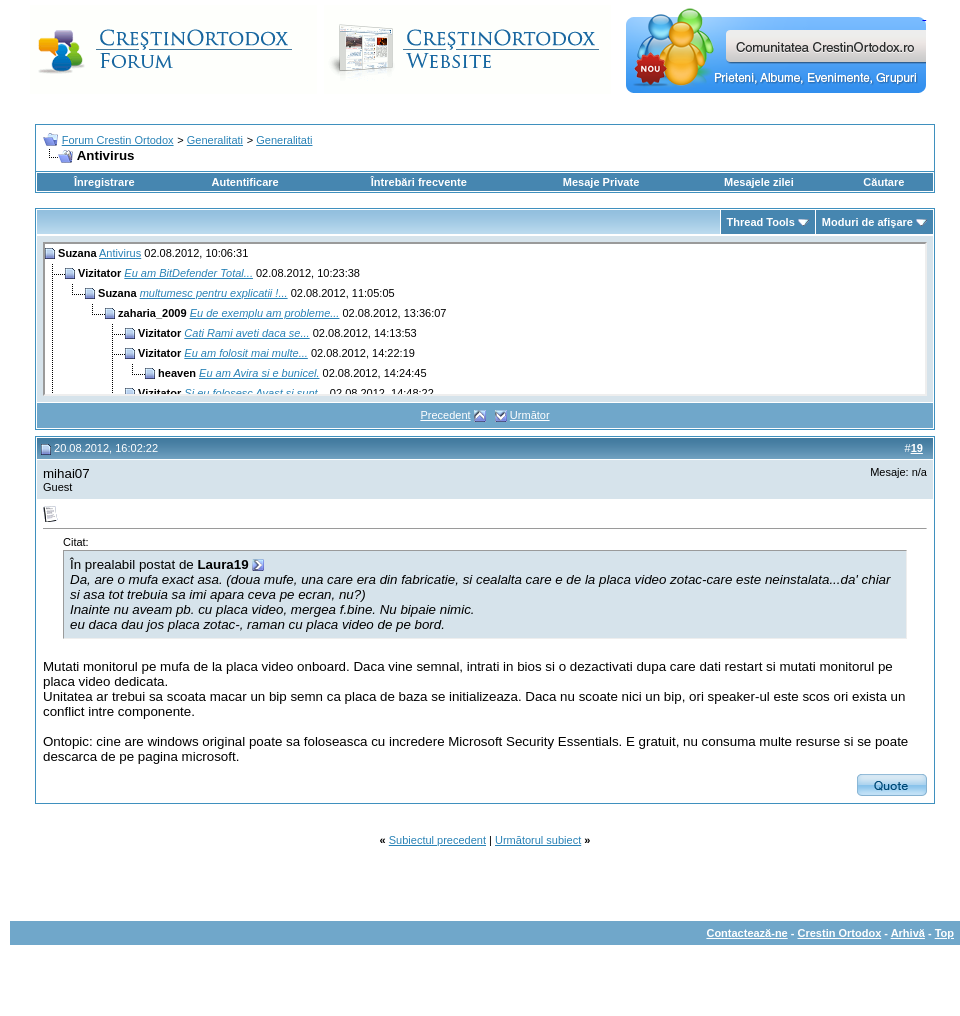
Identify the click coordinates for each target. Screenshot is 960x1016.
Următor (530, 415)
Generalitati (215, 140)
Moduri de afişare (867, 222)
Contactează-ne (746, 933)
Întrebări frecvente (419, 182)
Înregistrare (104, 182)
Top (944, 933)
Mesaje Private (601, 182)
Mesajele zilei (759, 182)
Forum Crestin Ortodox (118, 140)
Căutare (883, 182)
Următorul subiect (538, 840)
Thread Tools (761, 222)
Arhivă (908, 933)
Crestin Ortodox (840, 933)
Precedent (445, 415)
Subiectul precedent (437, 840)
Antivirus (120, 253)
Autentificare (244, 182)
